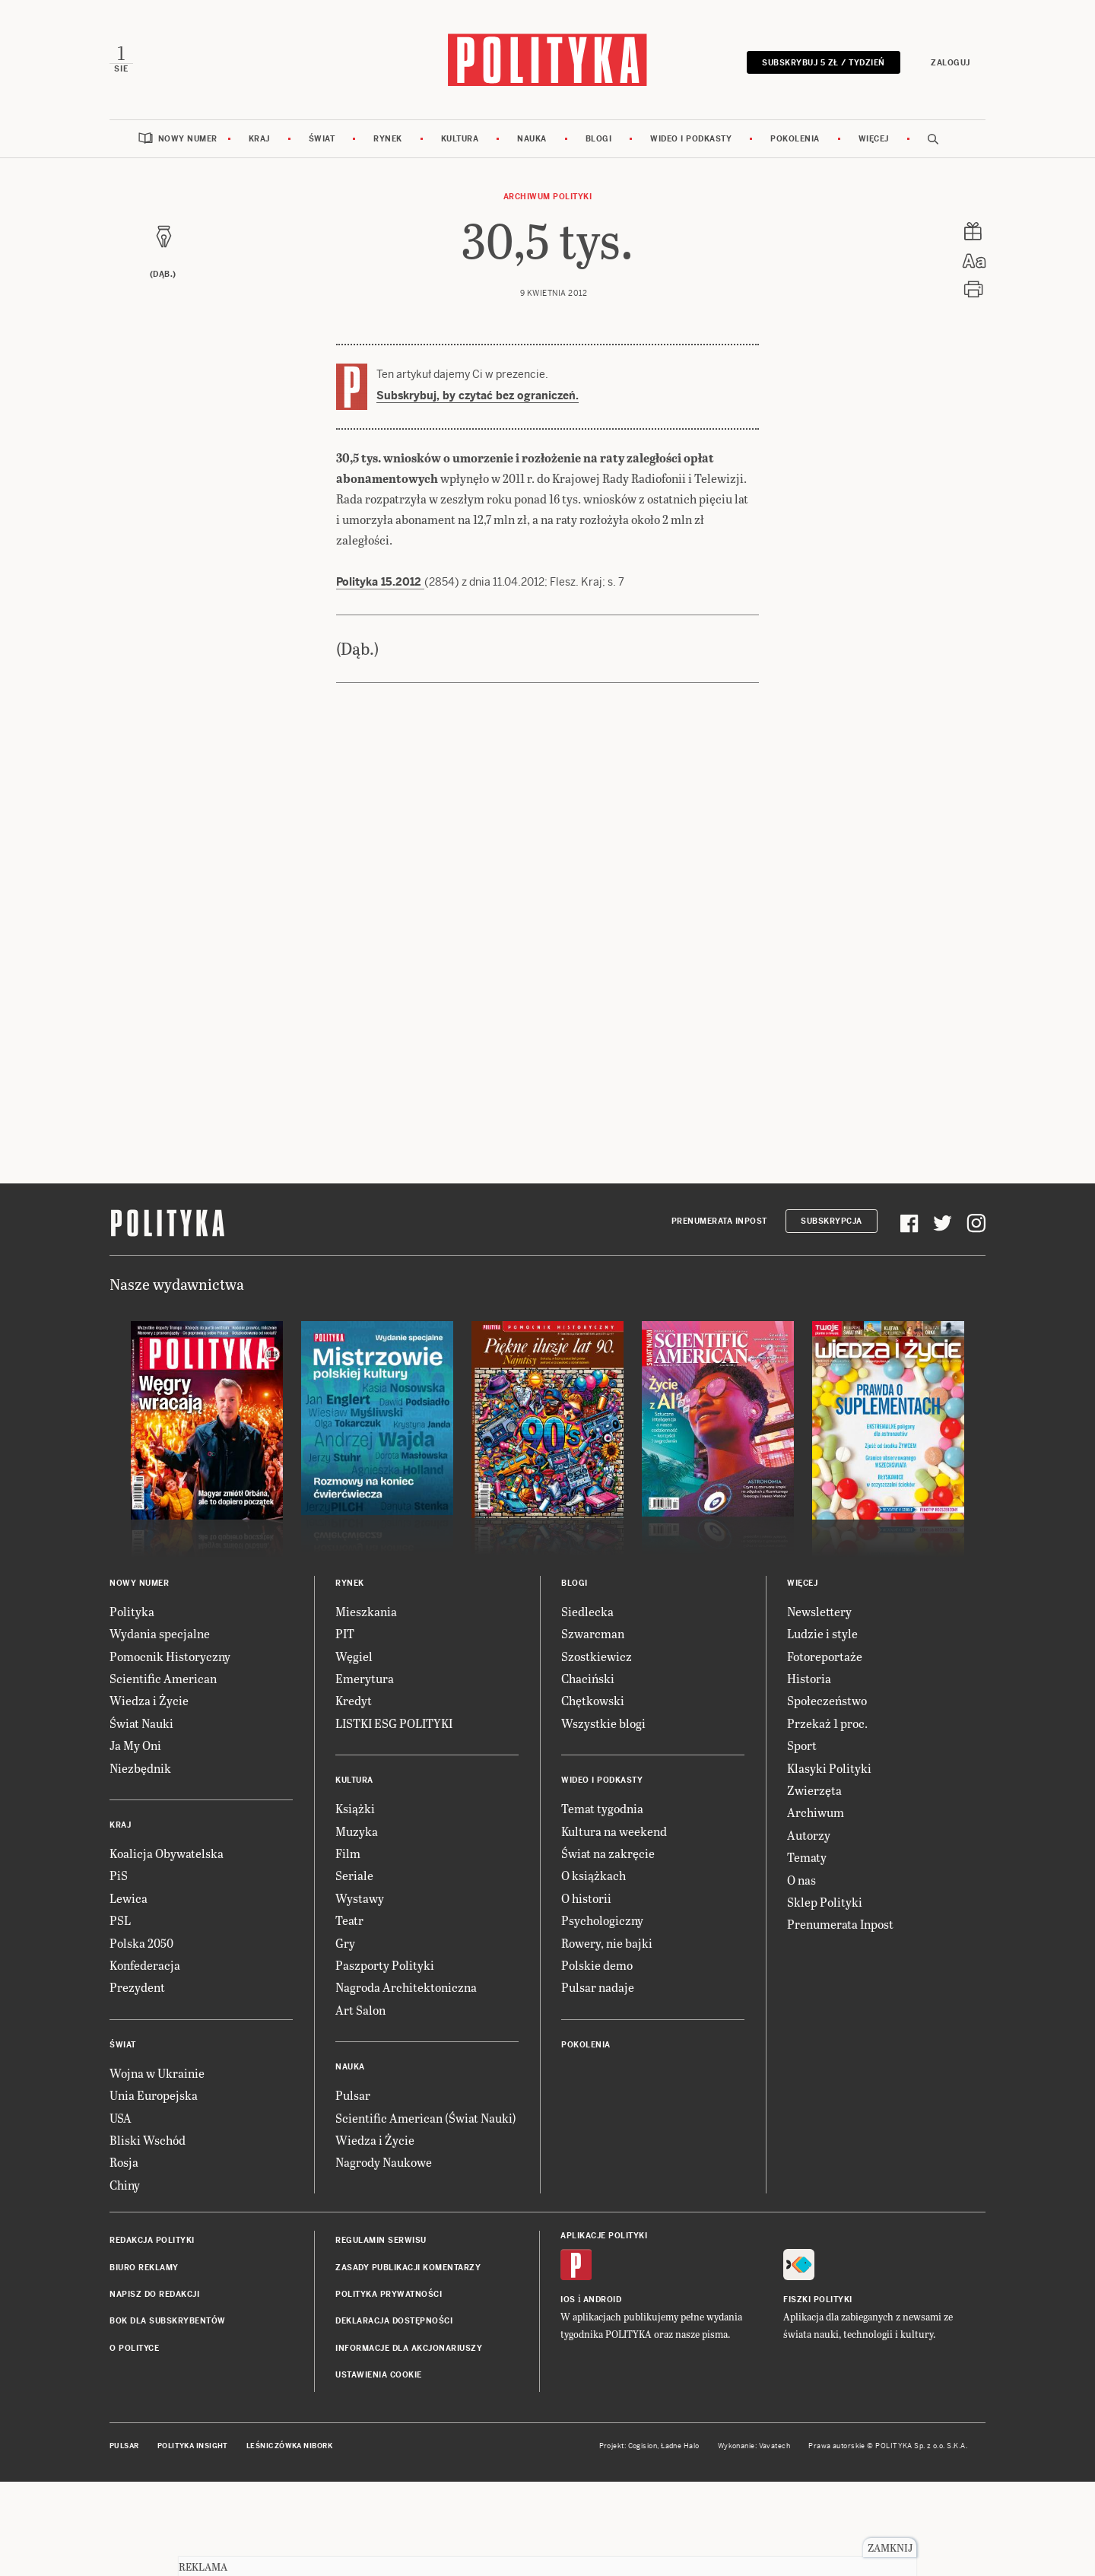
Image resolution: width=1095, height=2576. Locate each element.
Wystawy (359, 1992)
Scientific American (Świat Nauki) (425, 2212)
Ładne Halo (680, 2540)
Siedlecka (587, 1705)
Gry (345, 2037)
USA (121, 2212)
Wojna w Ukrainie (157, 2167)
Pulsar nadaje (597, 2081)
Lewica (129, 1992)
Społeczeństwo (827, 1794)
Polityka (132, 1705)
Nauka (532, 139)
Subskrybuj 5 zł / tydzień (823, 63)
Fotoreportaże (824, 1750)
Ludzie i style (822, 1727)
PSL (120, 2014)
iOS (568, 2394)
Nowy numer (187, 139)
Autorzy (808, 1929)
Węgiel (354, 1750)
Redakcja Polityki (152, 2334)
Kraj (259, 139)
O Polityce (134, 2442)
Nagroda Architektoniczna (406, 2081)
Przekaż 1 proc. (827, 1817)
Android (602, 2394)
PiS (119, 1969)
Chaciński (587, 1772)
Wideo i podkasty (691, 139)
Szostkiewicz (596, 1750)
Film (347, 1947)
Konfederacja (145, 2059)
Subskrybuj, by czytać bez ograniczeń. (477, 395)
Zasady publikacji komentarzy (408, 2362)
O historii (586, 1992)
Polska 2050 (141, 2037)
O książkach (593, 1969)
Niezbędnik (140, 1862)
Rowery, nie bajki (606, 2037)
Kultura (460, 139)
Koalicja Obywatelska (167, 1947)
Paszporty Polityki (384, 2059)
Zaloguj (950, 63)
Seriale (354, 1969)
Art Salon (360, 2104)
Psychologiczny (602, 2014)
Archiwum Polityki (547, 197)
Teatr (349, 2014)
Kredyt (353, 1794)
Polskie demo (597, 2059)
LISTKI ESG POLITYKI (393, 1817)
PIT (344, 1727)
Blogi (599, 139)
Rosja (124, 2256)
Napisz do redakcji (154, 2388)
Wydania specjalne (160, 1727)
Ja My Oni (135, 1839)
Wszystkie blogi (603, 1817)
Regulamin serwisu (381, 2334)
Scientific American (163, 1772)
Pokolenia (795, 139)
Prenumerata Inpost (719, 1315)
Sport (802, 1839)
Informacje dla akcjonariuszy (408, 2442)
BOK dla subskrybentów (168, 2415)
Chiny (125, 2279)
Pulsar (352, 2189)
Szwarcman (592, 1727)
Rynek (387, 139)
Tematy (807, 1951)
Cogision (643, 2540)
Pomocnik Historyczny (170, 1750)
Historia (809, 1772)
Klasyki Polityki (829, 1862)
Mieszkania (366, 1705)
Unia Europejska (154, 2189)
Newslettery (819, 1705)
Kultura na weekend (614, 1925)
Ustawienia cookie (378, 2469)
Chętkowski (592, 1794)
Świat (322, 139)
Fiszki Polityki (817, 2394)
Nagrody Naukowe (383, 2256)
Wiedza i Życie (149, 1794)
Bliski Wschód (148, 2234)
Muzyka (356, 1925)
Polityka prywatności (388, 2388)
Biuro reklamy (144, 2362)
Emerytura (364, 1772)
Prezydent (137, 2081)
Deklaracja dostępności (393, 2415)
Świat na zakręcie (608, 1947)
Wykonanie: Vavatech (754, 2540)
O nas (801, 1974)
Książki (355, 1902)
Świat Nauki (141, 1817)
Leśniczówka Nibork (289, 2540)
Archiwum (815, 1906)
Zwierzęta (814, 1884)
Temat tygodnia (602, 1902)
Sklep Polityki (824, 1996)
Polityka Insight (192, 2540)
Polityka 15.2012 (380, 676)
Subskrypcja (831, 1315)
